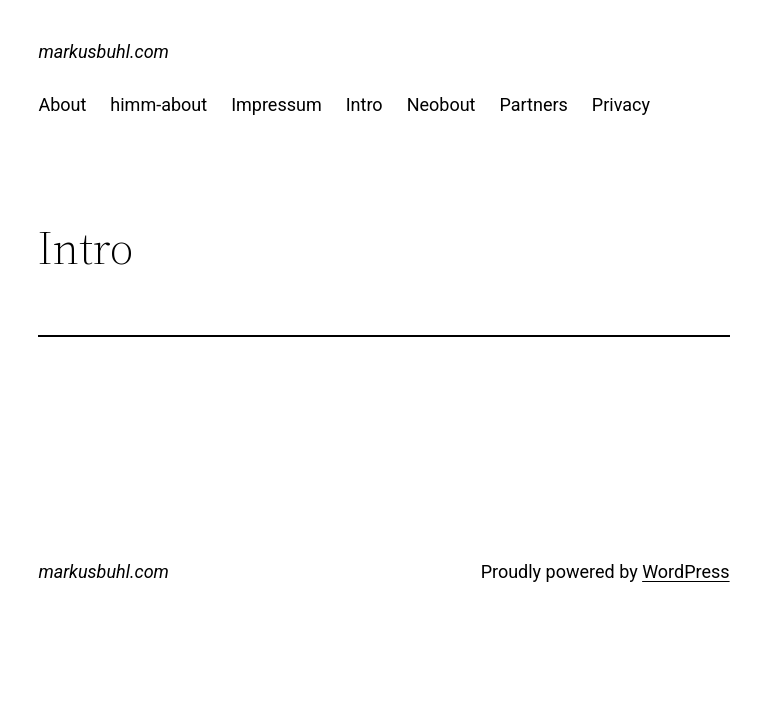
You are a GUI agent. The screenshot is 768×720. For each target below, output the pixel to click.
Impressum (276, 104)
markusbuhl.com (103, 51)
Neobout (441, 104)
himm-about (158, 104)
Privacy (621, 104)
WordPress (685, 571)
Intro (364, 104)
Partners (533, 104)
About (62, 104)
